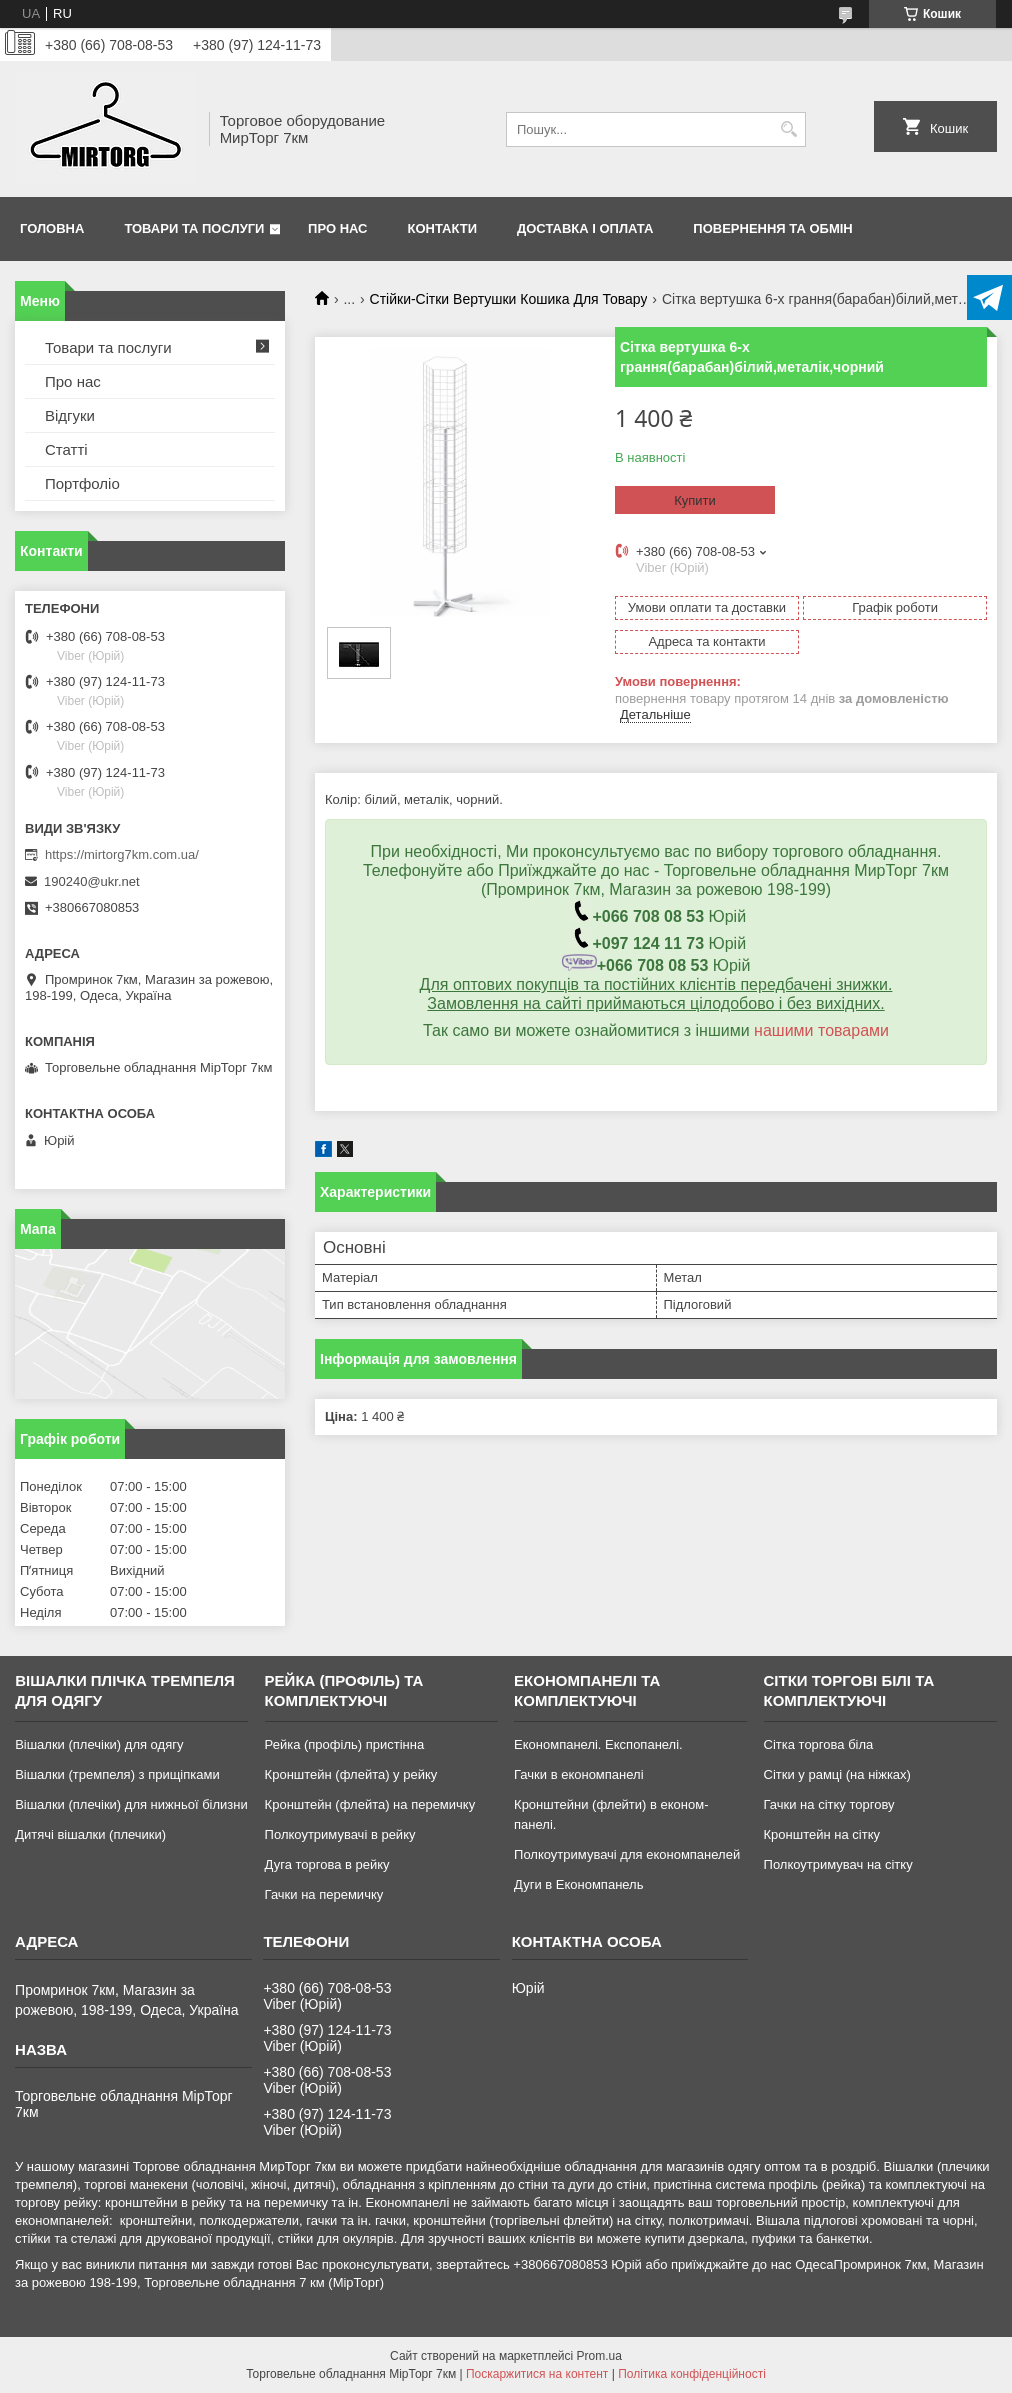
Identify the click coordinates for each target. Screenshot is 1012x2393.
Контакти (443, 228)
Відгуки (70, 415)
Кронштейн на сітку (822, 1834)
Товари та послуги (194, 228)
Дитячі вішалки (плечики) (90, 1834)
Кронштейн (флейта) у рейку (351, 1774)
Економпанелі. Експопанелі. (598, 1744)
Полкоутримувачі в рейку (340, 1834)
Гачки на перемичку (324, 1894)
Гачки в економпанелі (578, 1774)
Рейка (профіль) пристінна (345, 1744)
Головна (52, 228)
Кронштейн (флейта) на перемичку (370, 1804)
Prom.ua (599, 2356)
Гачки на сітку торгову (829, 1804)
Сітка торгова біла (819, 1744)
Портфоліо (82, 483)
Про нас (337, 228)
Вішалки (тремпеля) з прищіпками (117, 1774)
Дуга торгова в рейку (327, 1864)
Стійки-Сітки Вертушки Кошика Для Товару (509, 299)
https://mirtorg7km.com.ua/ (122, 854)
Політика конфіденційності (692, 2374)
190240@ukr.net (92, 881)
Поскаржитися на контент (537, 2374)
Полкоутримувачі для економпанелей (627, 1854)
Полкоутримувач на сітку (838, 1864)
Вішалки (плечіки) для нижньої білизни (131, 1804)
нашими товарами (821, 1030)
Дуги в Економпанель (578, 1884)
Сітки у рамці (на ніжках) (837, 1774)
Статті (66, 449)
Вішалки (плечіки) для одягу (99, 1744)
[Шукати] (788, 129)
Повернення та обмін (772, 228)
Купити (695, 500)
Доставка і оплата (585, 228)
